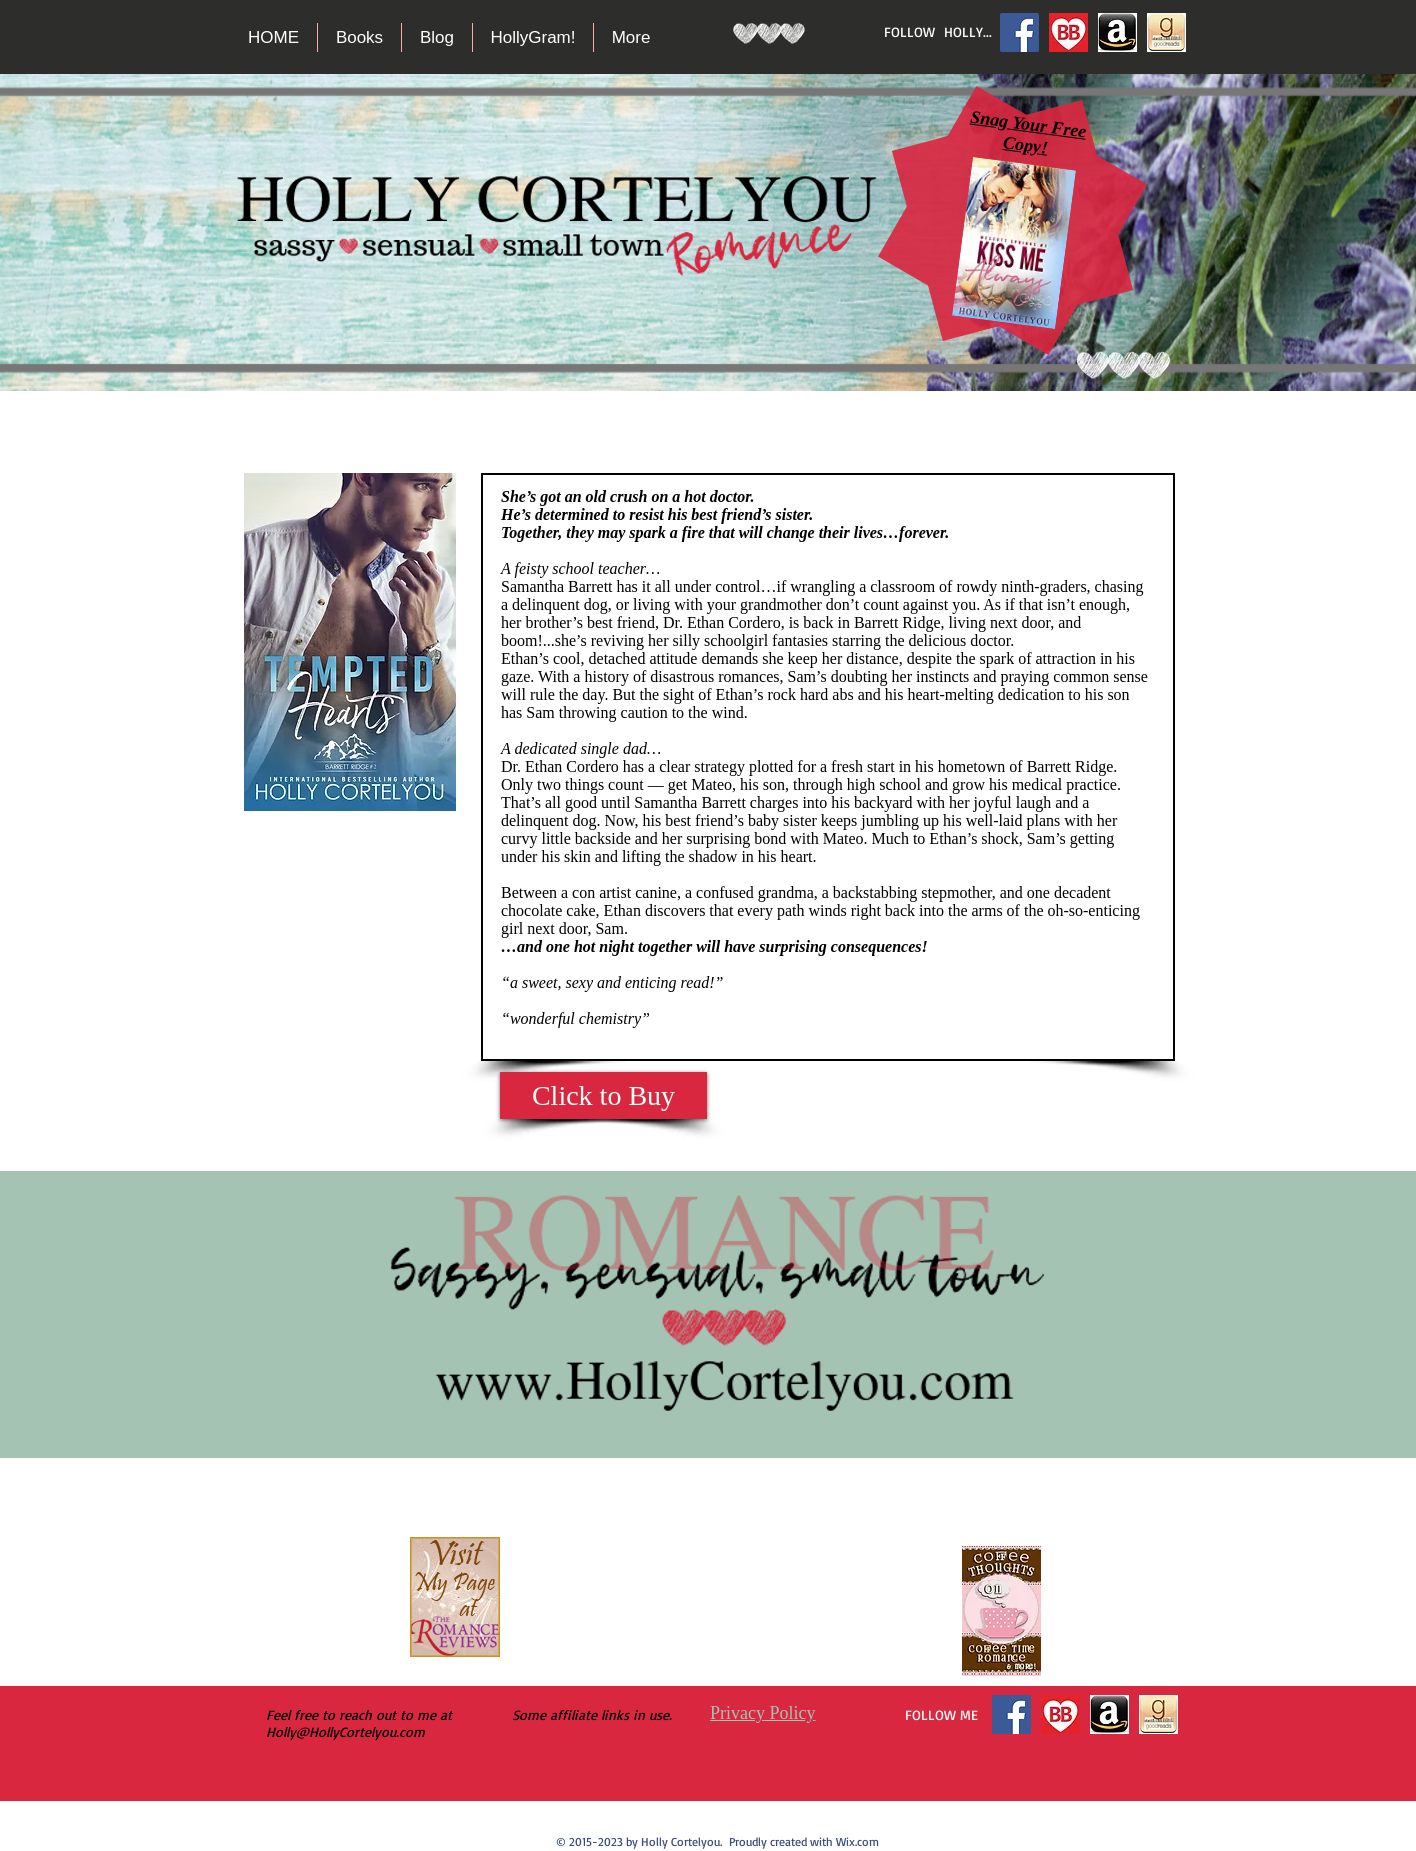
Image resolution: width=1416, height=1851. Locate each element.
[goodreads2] (1166, 32)
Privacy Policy (763, 1713)
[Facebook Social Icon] (1019, 32)
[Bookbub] (1068, 32)
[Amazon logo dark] (1117, 32)
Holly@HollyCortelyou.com (345, 1731)
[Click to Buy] (603, 1095)
